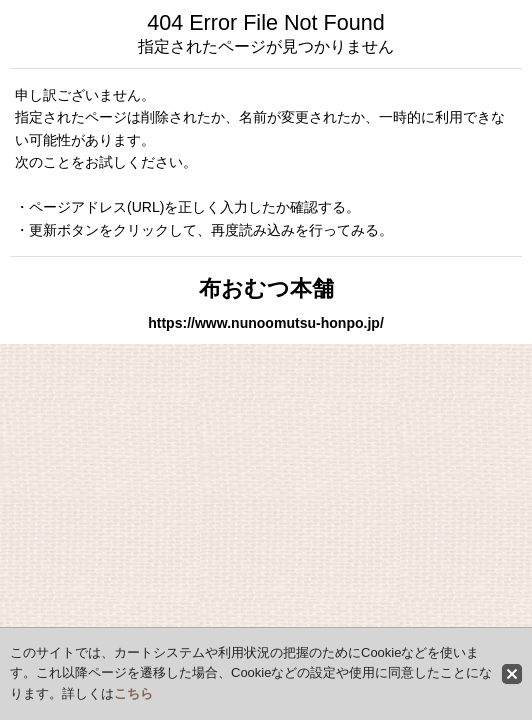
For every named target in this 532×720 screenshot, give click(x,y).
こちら (133, 693)
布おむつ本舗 (266, 288)
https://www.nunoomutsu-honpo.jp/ (266, 323)
